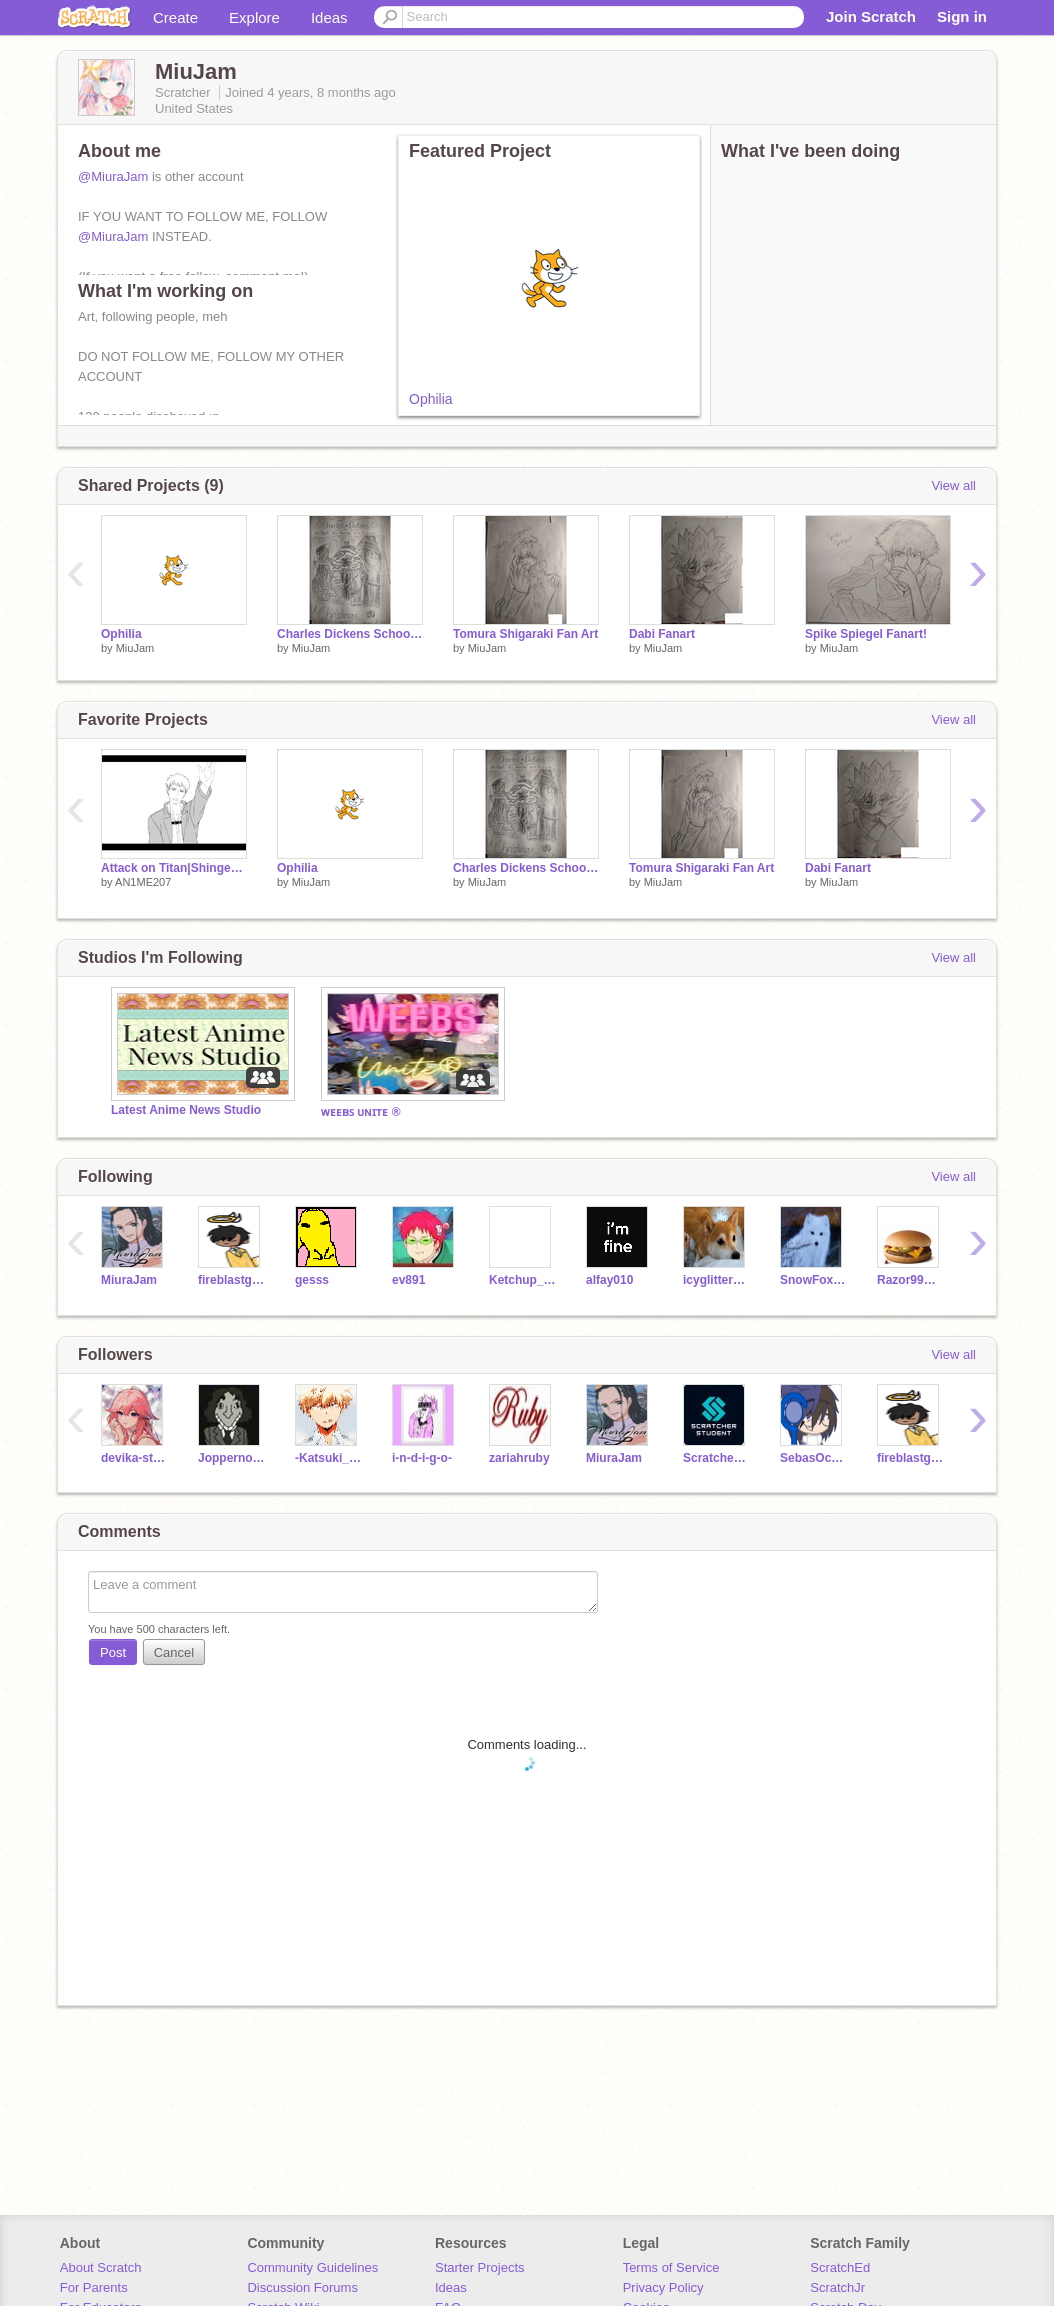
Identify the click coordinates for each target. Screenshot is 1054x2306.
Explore (254, 17)
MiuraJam (129, 1280)
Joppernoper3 (231, 1458)
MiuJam (135, 648)
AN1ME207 (143, 882)
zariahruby (519, 1458)
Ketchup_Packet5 (522, 1280)
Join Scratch (871, 16)
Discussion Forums (302, 2287)
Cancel (174, 1652)
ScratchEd (840, 2267)
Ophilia (431, 399)
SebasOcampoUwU (813, 1458)
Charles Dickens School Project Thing (350, 634)
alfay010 (609, 1280)
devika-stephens (134, 1458)
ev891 (408, 1280)
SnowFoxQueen (813, 1280)
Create (175, 17)
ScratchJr (837, 2287)
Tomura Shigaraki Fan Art (525, 634)
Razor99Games (910, 1280)
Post (113, 1652)
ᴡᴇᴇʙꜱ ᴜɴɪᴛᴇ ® (361, 1112)
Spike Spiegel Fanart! (866, 634)
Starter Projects (480, 2267)
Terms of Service (671, 2267)
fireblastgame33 (231, 1280)
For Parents (94, 2287)
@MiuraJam (113, 176)
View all (953, 485)
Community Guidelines (312, 2267)
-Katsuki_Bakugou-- (328, 1458)
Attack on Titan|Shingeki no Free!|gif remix (174, 868)
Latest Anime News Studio (186, 1110)
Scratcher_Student (716, 1458)
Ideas (329, 17)
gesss (312, 1280)
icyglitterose (716, 1280)
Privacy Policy (663, 2287)
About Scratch (101, 2267)
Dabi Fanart (662, 634)
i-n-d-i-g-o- (422, 1458)
